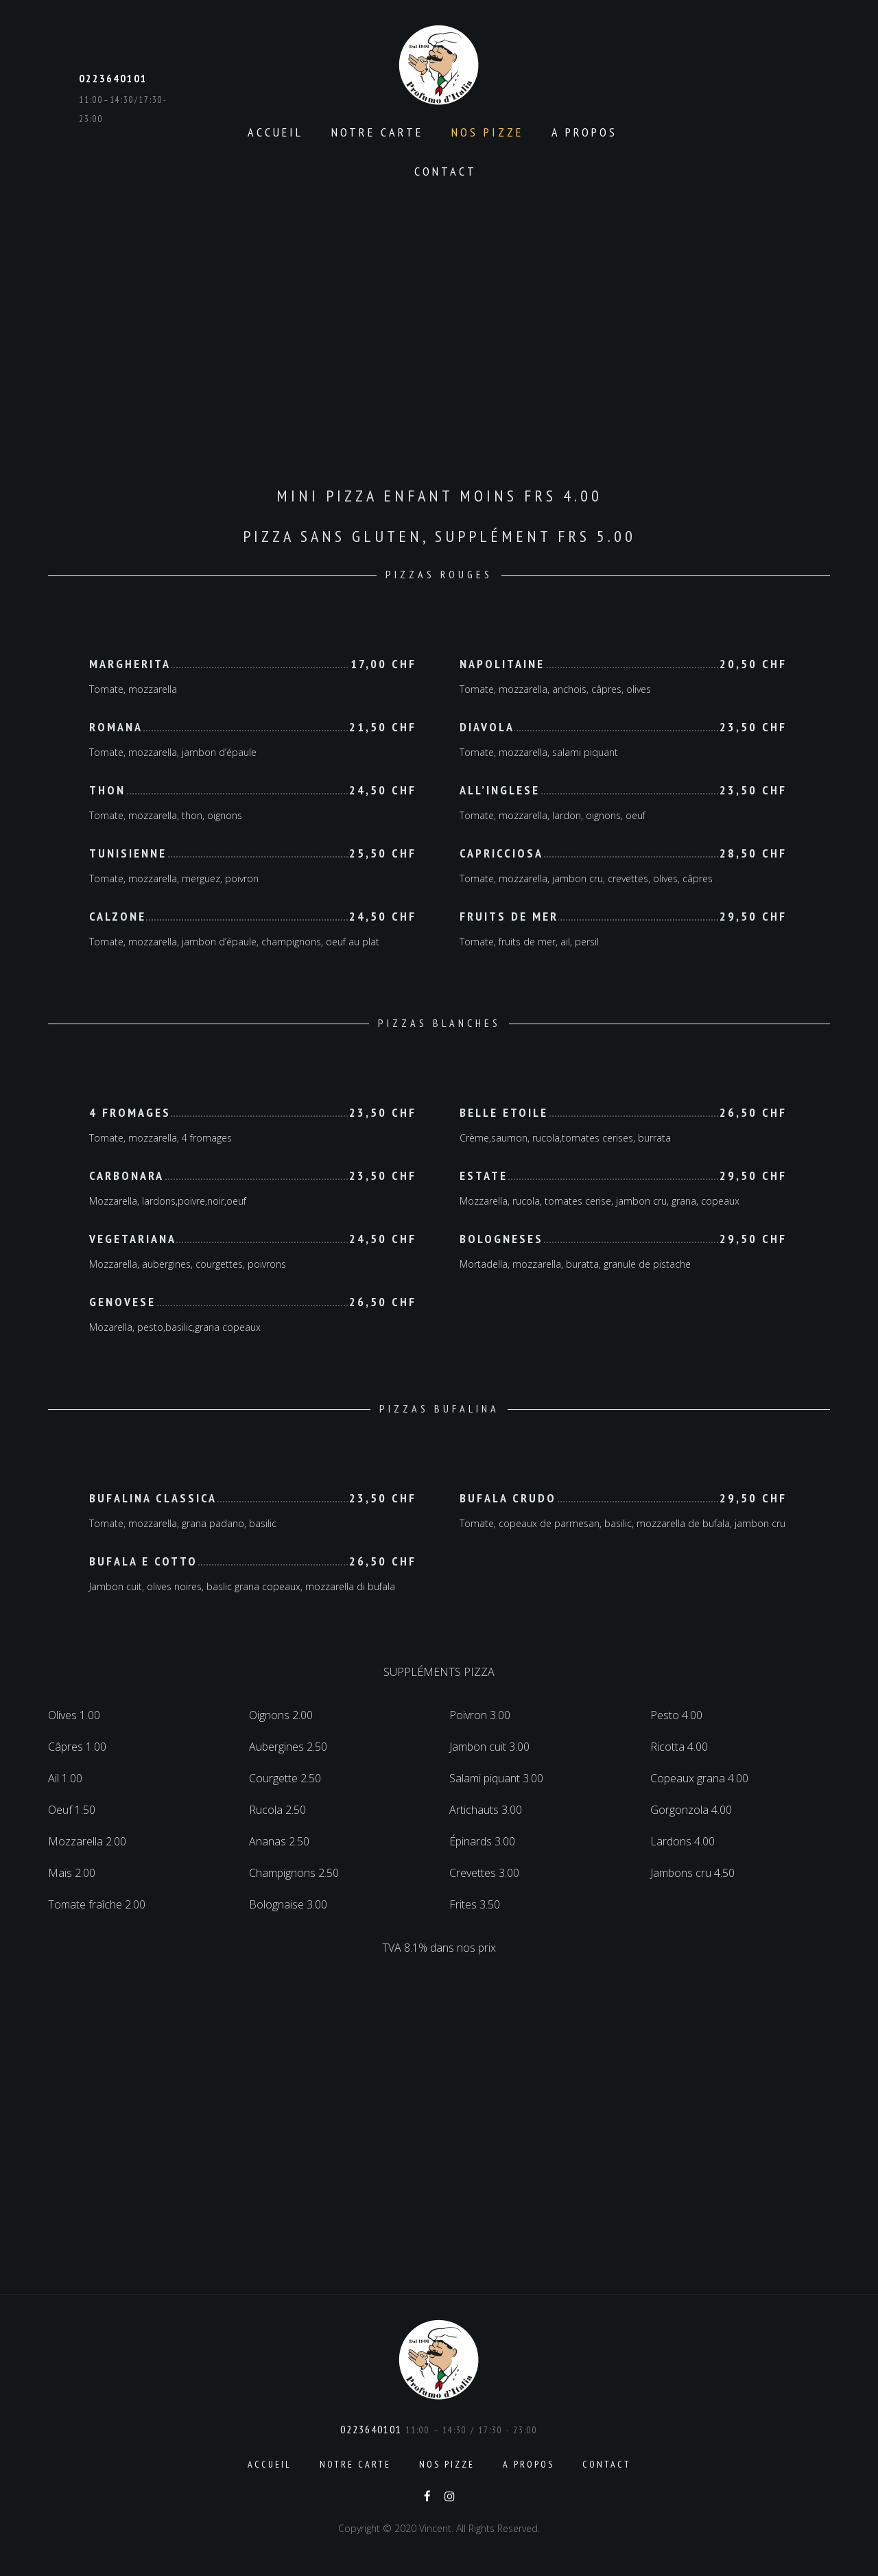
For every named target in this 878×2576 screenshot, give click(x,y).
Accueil (275, 132)
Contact (445, 171)
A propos (584, 132)
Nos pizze (487, 132)
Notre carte (377, 132)
